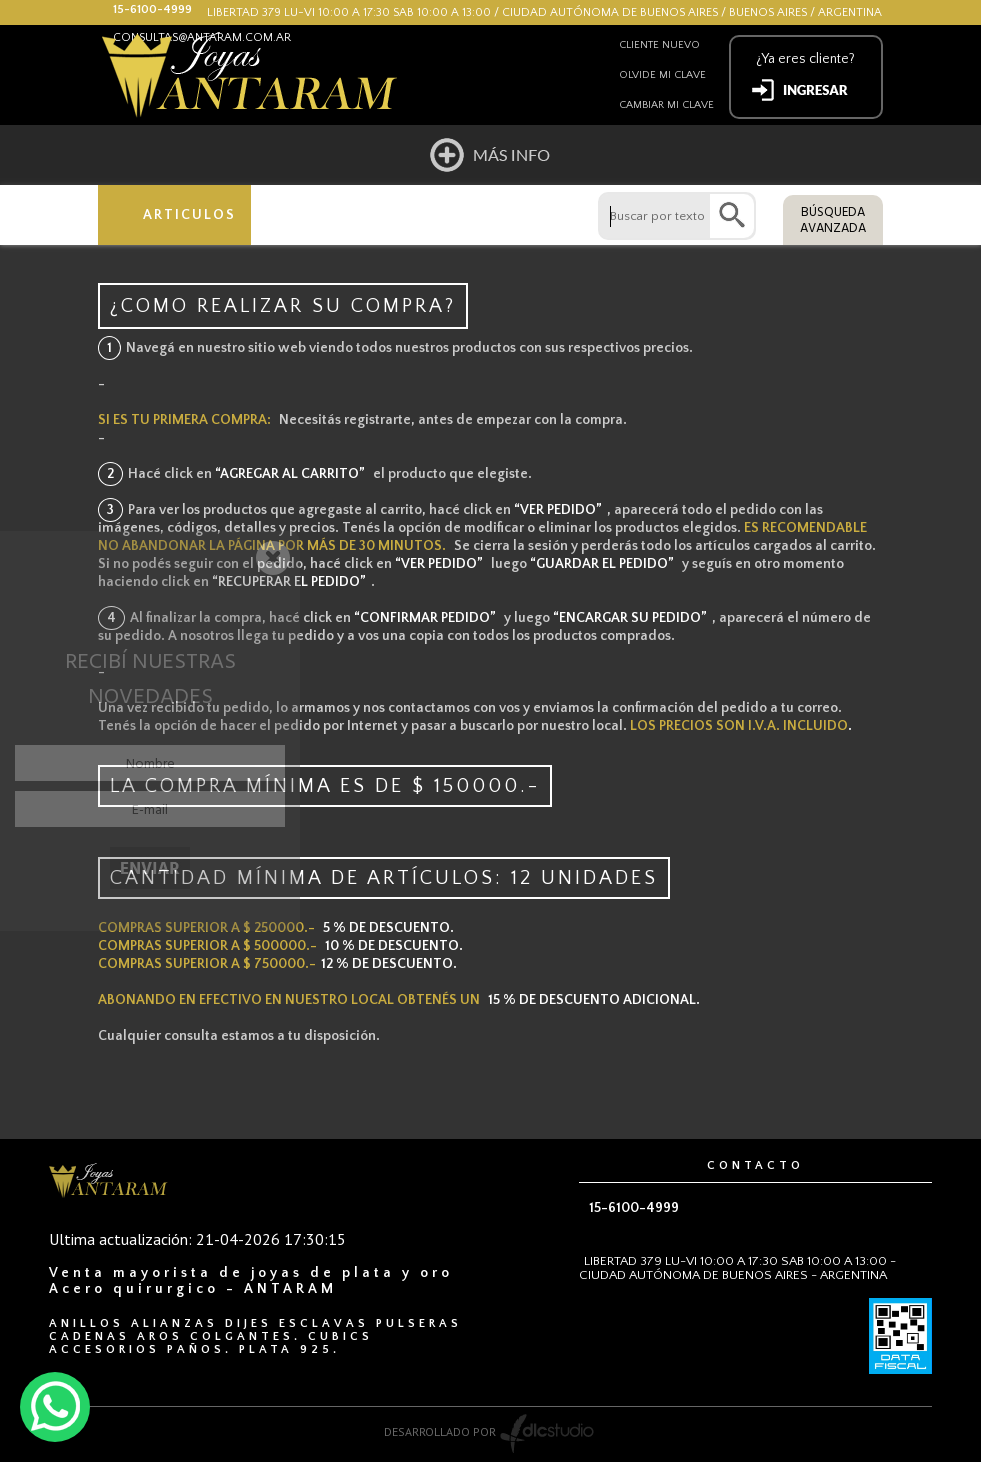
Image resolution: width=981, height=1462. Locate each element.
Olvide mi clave (662, 75)
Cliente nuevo (659, 45)
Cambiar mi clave (666, 105)
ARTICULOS (189, 215)
